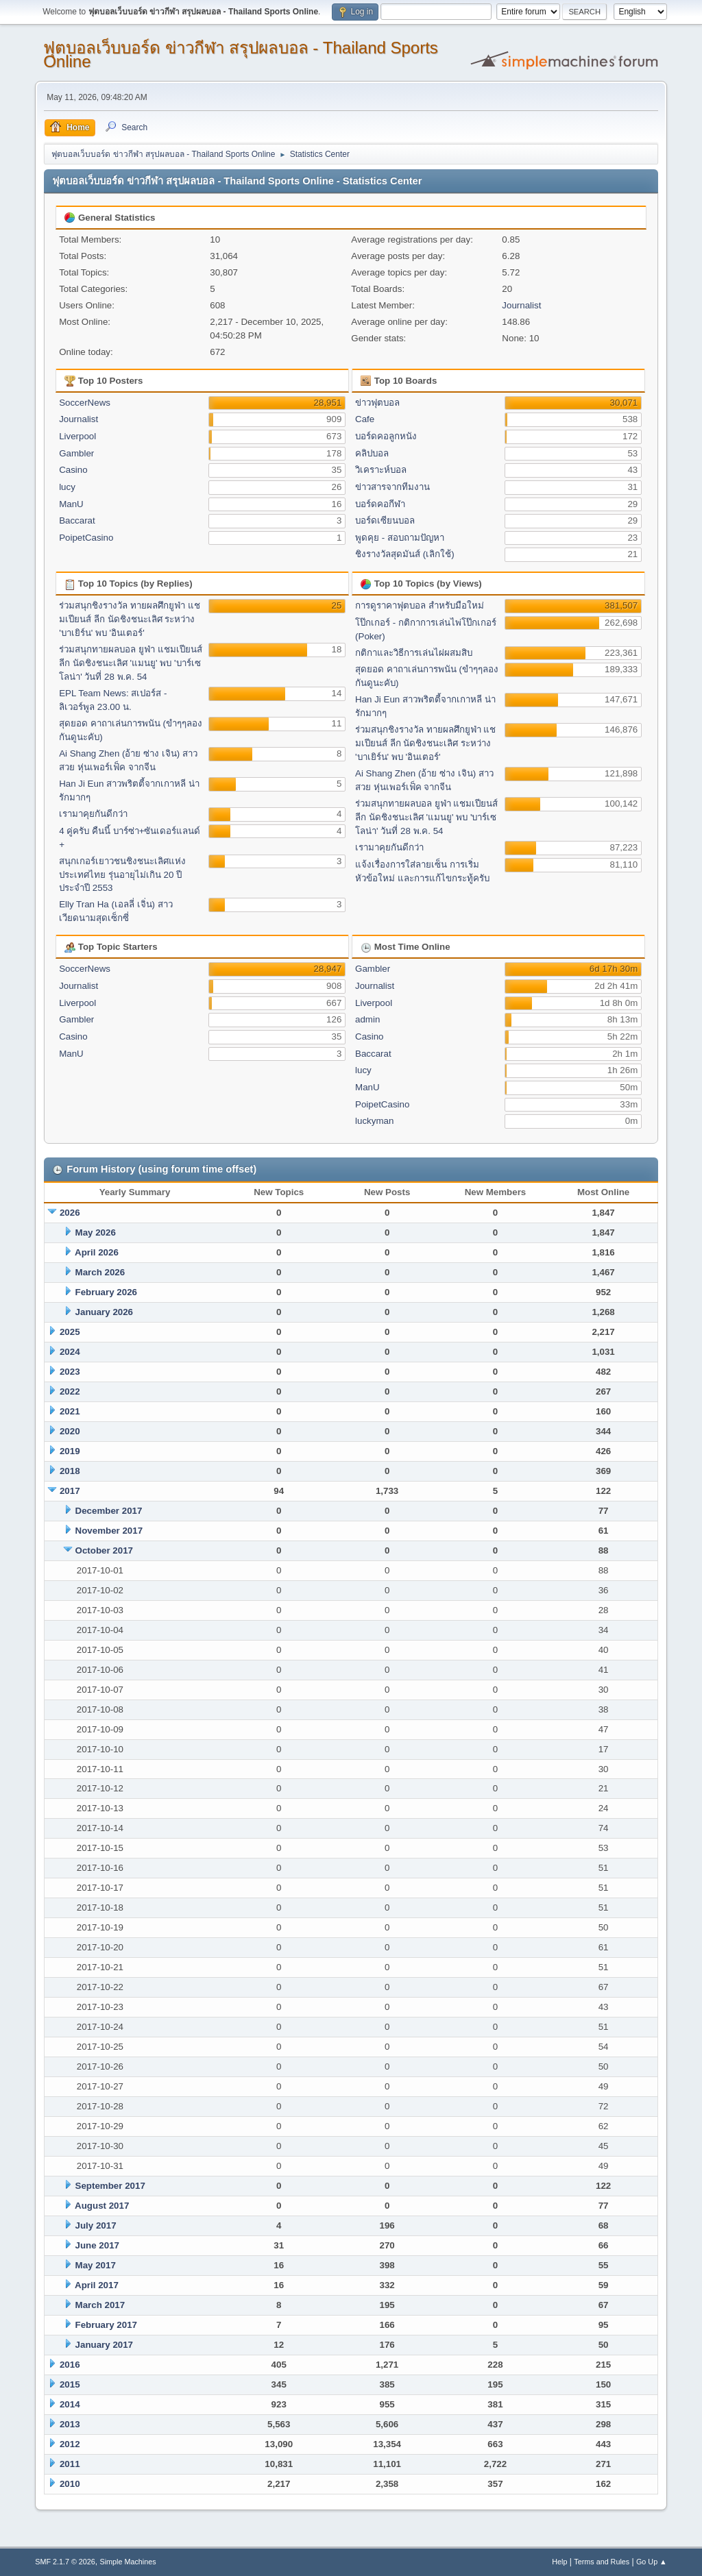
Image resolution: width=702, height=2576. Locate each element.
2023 (70, 1371)
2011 (70, 2464)
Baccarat (77, 520)
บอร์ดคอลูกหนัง (386, 436)
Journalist (521, 305)
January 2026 (104, 1312)
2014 (70, 2404)
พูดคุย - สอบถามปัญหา (399, 537)
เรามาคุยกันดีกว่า (93, 814)
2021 (70, 1411)
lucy (67, 487)
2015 (70, 2384)
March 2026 (100, 1272)
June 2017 (97, 2245)
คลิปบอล (372, 453)
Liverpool (77, 436)
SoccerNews (84, 402)
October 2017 (104, 1550)
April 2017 (97, 2285)
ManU (71, 504)
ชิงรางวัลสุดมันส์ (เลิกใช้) (405, 554)
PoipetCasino (86, 537)
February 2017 (106, 2325)
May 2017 (95, 2265)
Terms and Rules (601, 2561)
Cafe (364, 419)
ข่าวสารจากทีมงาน (392, 487)
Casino (73, 470)
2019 (70, 1451)
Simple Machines (128, 2561)
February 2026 (106, 1292)
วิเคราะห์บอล (381, 470)
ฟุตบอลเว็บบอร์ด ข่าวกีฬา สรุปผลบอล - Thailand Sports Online (240, 54)
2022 (70, 1391)
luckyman (374, 1121)
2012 (70, 2444)
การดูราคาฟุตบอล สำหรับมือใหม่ (419, 605)
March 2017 (100, 2305)
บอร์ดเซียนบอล (385, 520)
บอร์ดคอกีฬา (380, 504)
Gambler (76, 453)
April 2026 (97, 1252)
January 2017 (104, 2345)
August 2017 (102, 2205)
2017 (70, 1491)
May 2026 (95, 1232)
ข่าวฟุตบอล (377, 402)
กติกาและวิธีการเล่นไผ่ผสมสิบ (413, 653)
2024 (70, 1352)
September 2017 (110, 2186)
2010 (70, 2484)
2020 (70, 1431)
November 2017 (109, 1530)
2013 (70, 2424)
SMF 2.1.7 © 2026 (65, 2561)
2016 (70, 2364)
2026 (70, 1212)
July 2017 (96, 2225)
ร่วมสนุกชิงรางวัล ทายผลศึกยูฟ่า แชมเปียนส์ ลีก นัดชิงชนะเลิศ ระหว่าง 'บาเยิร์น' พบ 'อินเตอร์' (129, 619)
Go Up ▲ (651, 2561)
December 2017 (109, 1511)
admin (367, 1019)
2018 (70, 1471)
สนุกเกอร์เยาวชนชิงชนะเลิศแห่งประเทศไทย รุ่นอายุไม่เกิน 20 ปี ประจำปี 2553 (122, 875)
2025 (70, 1332)
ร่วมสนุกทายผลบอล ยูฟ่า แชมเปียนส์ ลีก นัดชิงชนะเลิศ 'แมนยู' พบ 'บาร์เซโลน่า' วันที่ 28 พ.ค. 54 (130, 663)
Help (559, 2561)
